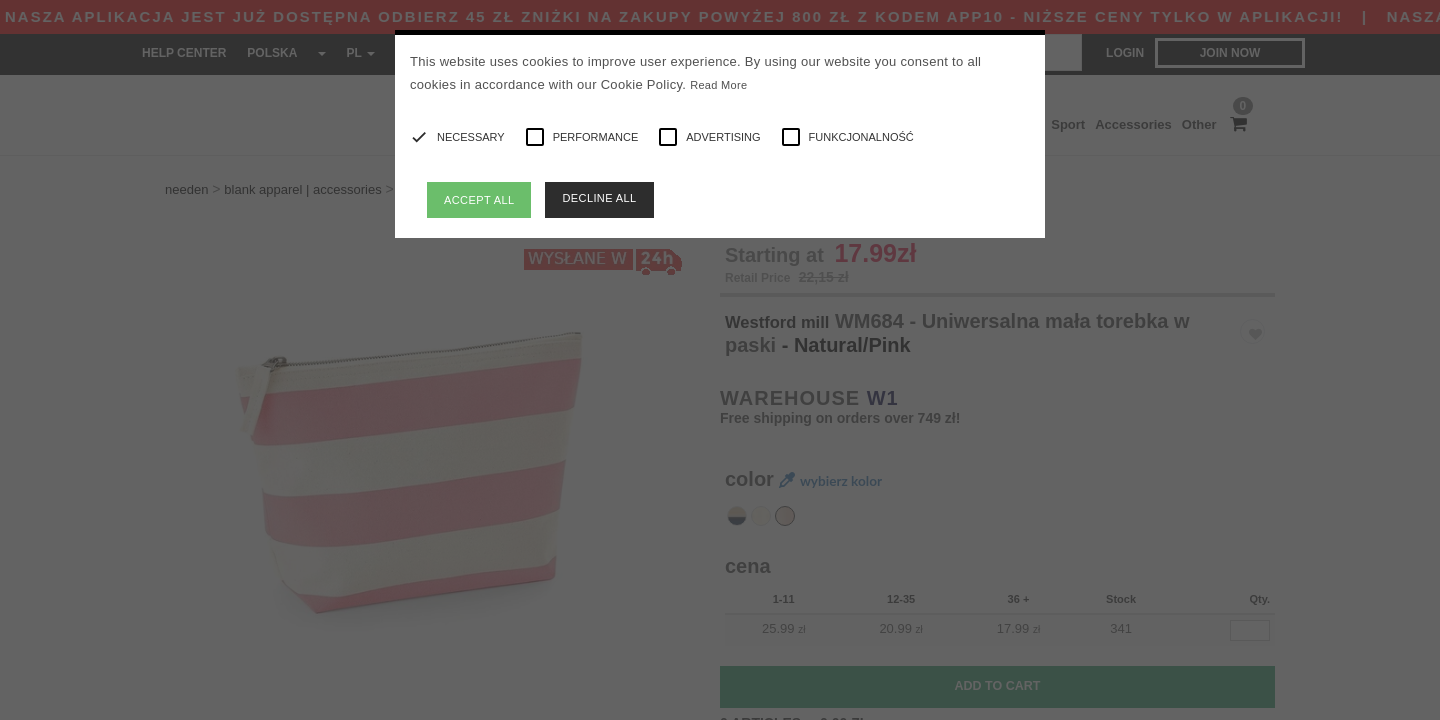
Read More (718, 85)
